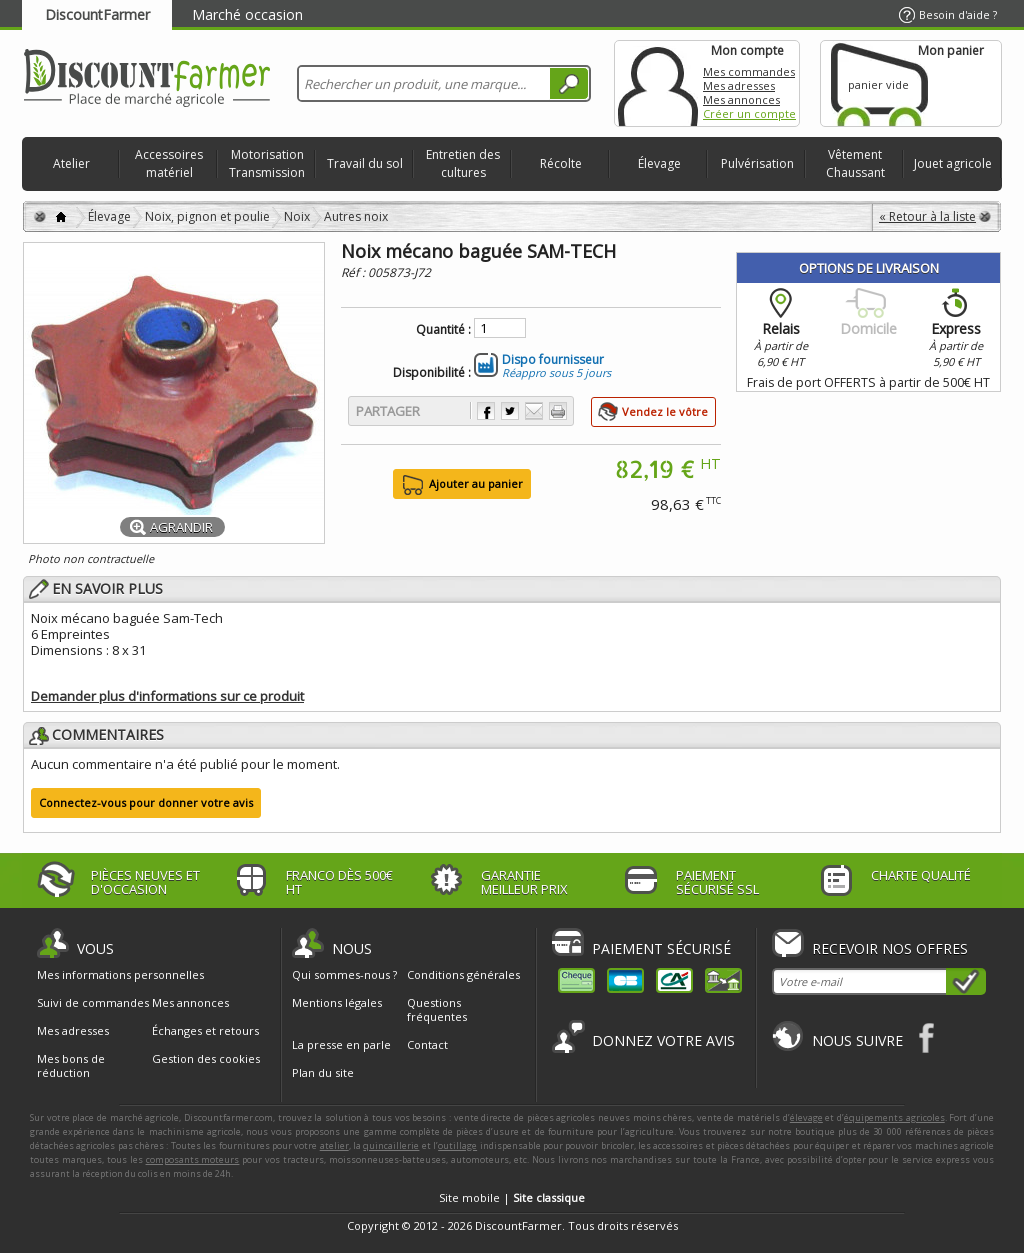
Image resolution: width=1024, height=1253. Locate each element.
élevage (806, 1117)
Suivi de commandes (93, 1003)
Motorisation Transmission (267, 163)
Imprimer (558, 411)
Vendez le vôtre (665, 411)
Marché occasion (247, 14)
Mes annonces (741, 99)
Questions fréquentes (437, 1009)
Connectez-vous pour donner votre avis (146, 802)
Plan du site (323, 1072)
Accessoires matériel (169, 163)
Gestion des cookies (206, 1059)
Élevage (659, 163)
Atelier (71, 163)
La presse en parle (341, 1044)
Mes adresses (739, 85)
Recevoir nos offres (890, 948)
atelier (334, 1145)
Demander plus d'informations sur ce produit (167, 696)
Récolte (561, 163)
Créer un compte (749, 113)
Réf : (354, 272)
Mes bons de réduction (71, 1066)
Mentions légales (337, 1002)
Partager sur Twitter (510, 411)
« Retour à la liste (927, 216)
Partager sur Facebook (486, 411)
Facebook (927, 1037)
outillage (457, 1145)
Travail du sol (365, 163)
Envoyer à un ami (534, 411)
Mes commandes (749, 71)
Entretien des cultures (463, 163)
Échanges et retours (205, 1031)
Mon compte (658, 83)
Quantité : (443, 330)
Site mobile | (512, 1197)
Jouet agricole (953, 163)
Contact (427, 1044)
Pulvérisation (757, 163)
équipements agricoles (894, 1117)
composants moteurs (193, 1159)
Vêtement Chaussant (855, 163)
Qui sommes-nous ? (344, 974)
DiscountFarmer (97, 14)
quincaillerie (391, 1145)
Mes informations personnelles (120, 975)
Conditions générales (463, 974)
